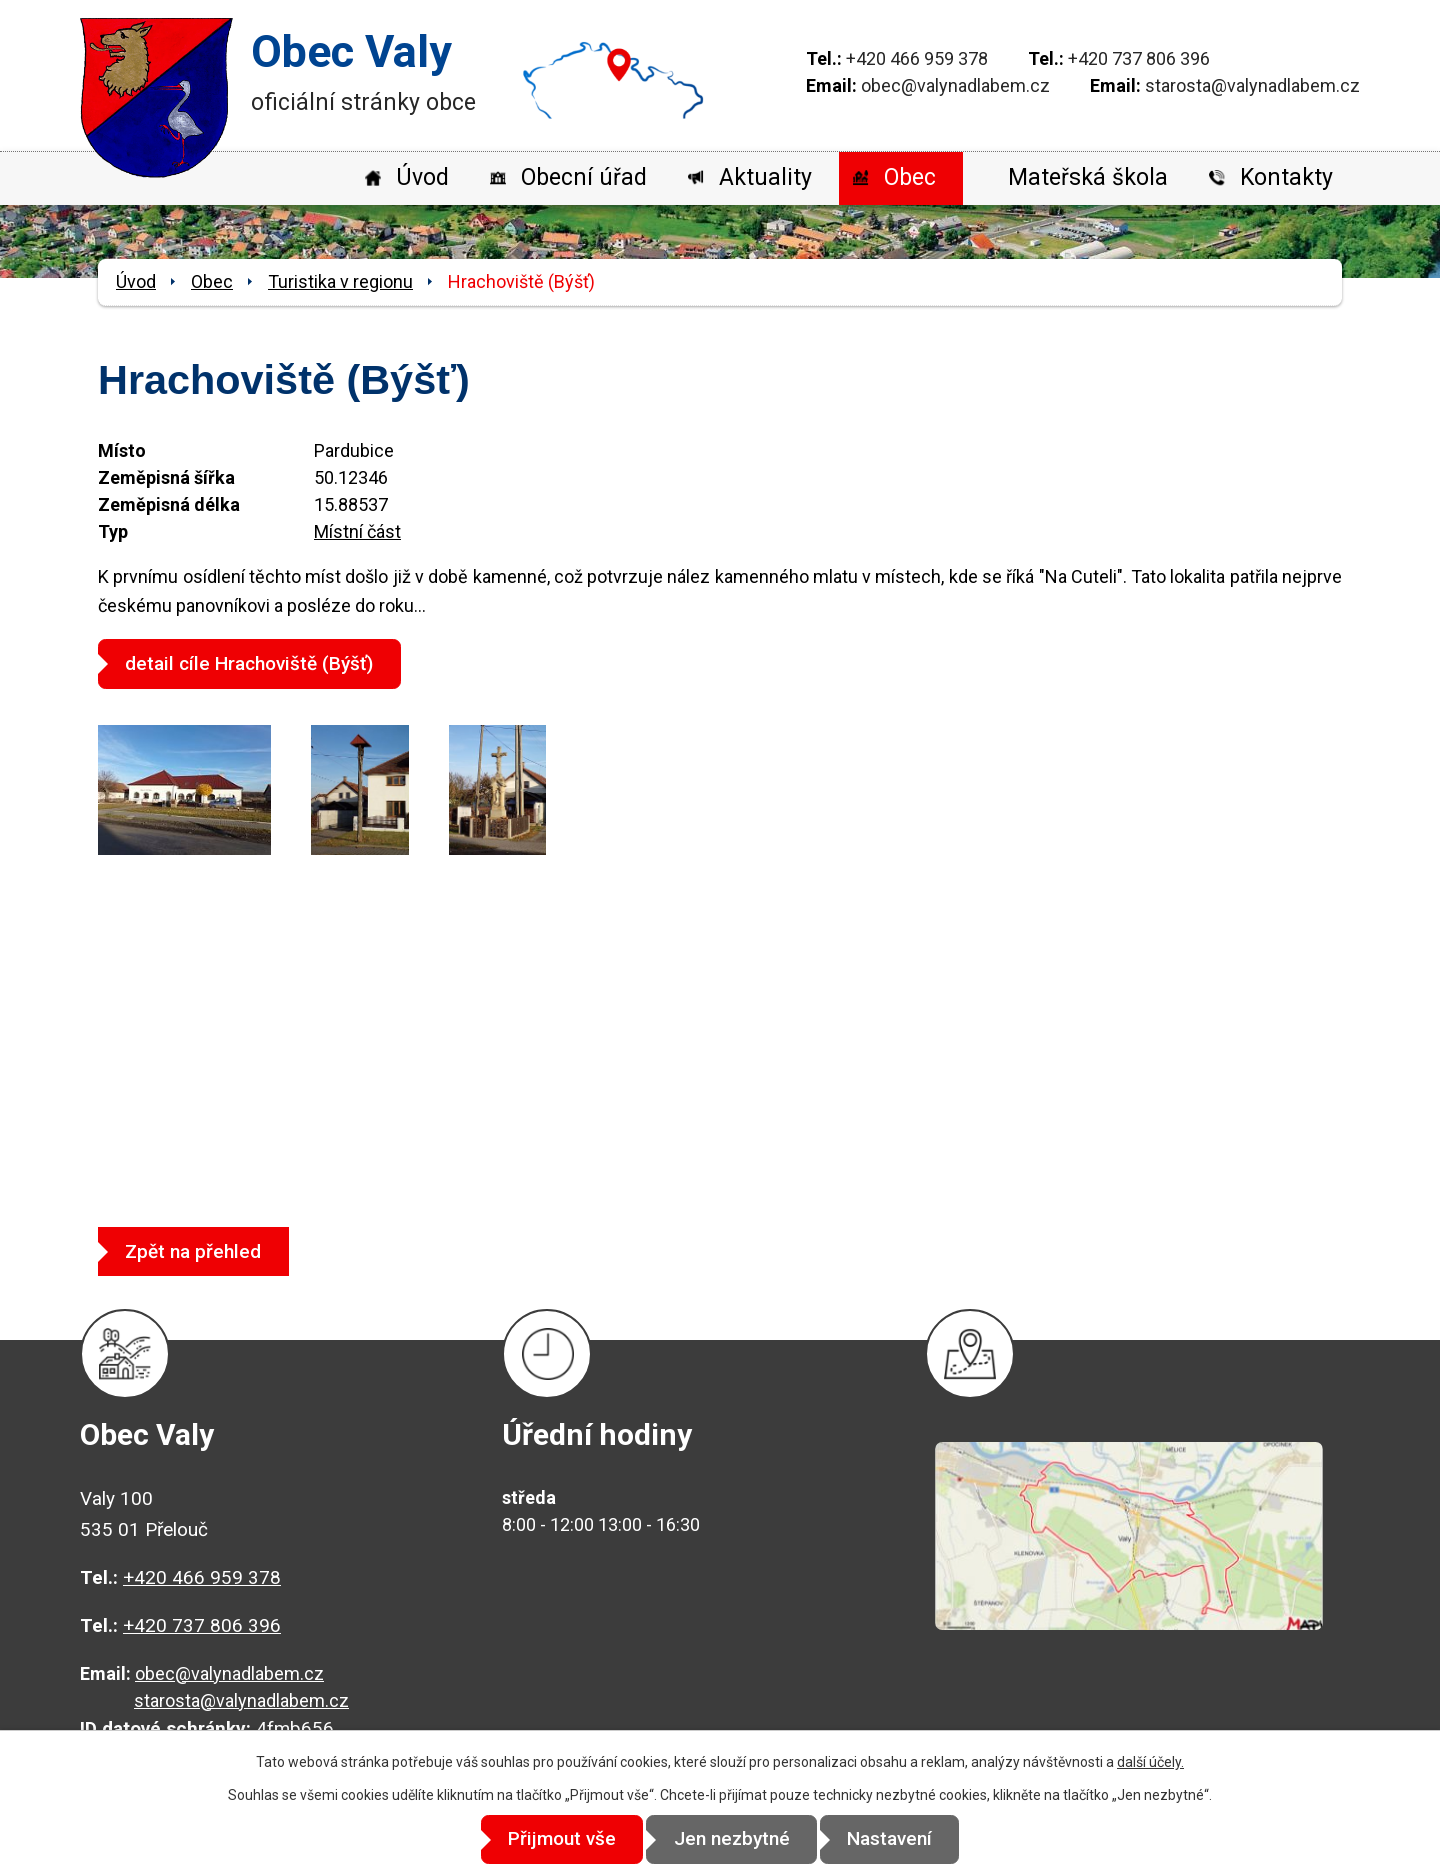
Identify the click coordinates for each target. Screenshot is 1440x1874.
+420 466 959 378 (917, 58)
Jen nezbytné (732, 1839)
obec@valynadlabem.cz (955, 85)
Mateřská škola (1088, 177)
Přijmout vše (552, 1839)
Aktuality (765, 177)
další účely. (1150, 1762)
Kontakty (1286, 177)
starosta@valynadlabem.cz (1252, 85)
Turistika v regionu (340, 281)
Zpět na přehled (199, 1250)
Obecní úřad (584, 177)
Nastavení (900, 1839)
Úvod (422, 177)
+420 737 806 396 (1139, 58)
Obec (910, 177)
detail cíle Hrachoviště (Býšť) (255, 663)
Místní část (357, 531)
